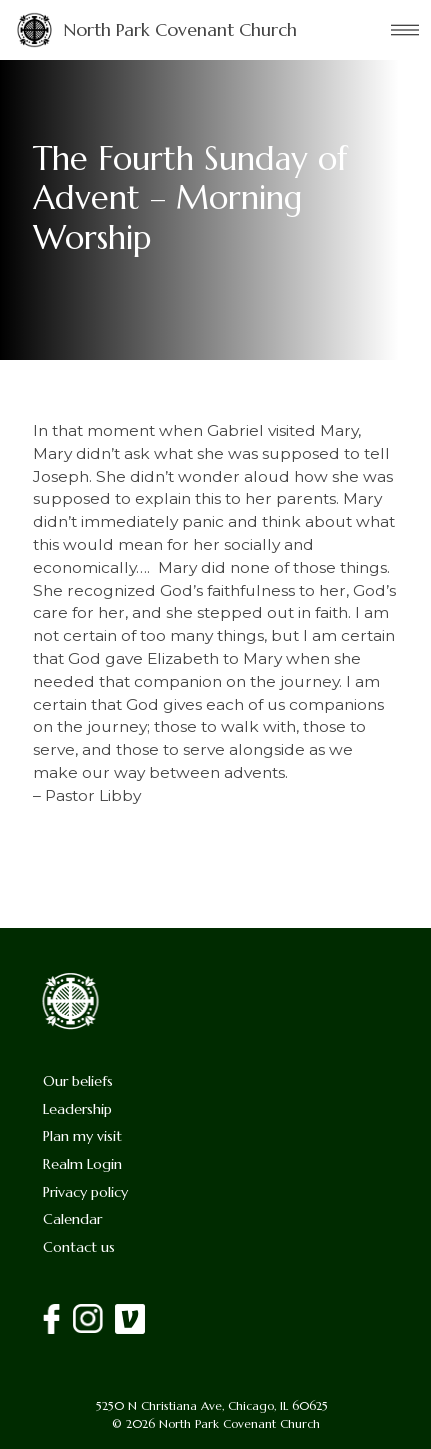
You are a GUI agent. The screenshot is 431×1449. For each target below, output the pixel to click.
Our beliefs (78, 1081)
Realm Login (82, 1164)
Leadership (77, 1109)
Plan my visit (82, 1136)
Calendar (72, 1219)
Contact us (79, 1247)
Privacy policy (85, 1192)
